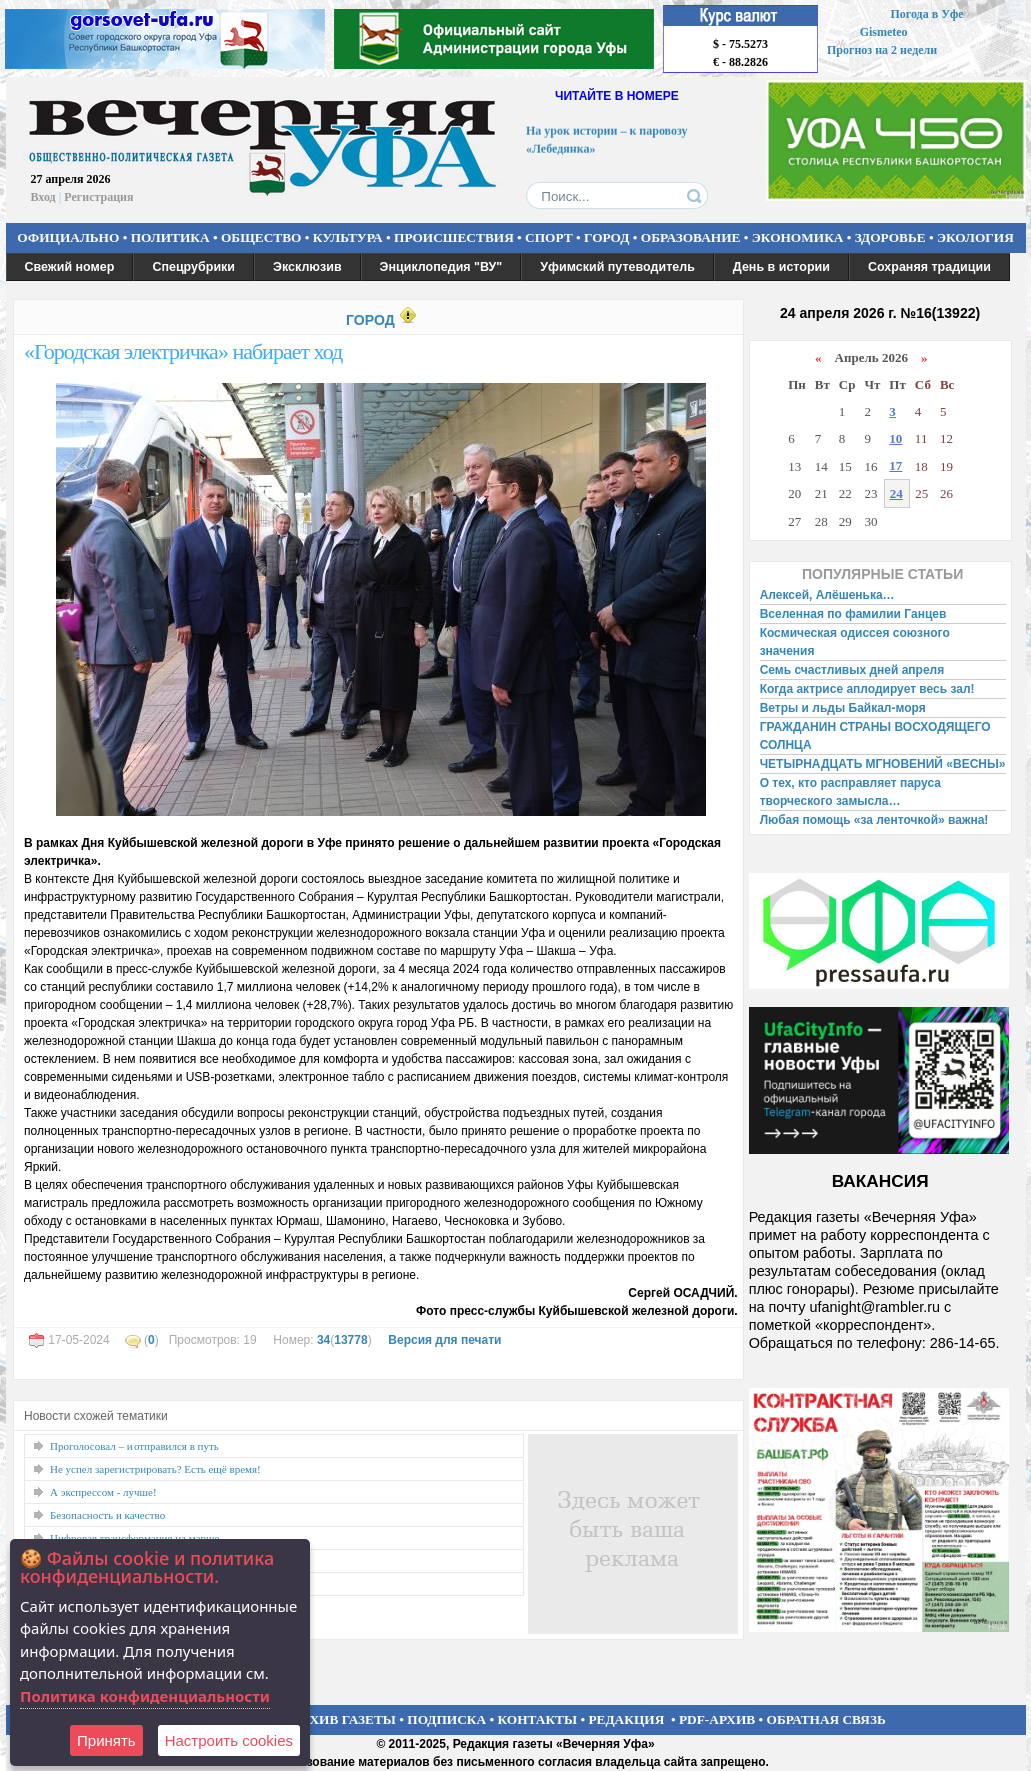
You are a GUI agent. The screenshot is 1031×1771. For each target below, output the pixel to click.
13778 (350, 1340)
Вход (43, 197)
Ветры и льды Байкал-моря (843, 708)
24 (896, 493)
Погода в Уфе (926, 14)
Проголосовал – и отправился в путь (134, 1446)
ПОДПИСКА (446, 1719)
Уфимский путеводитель (617, 267)
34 (323, 1340)
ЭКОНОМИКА (798, 237)
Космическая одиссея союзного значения (855, 642)
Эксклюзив (307, 267)
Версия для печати (444, 1340)
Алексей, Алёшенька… (827, 595)
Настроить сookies (229, 1740)
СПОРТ (549, 237)
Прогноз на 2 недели (882, 50)
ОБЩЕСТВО (261, 237)
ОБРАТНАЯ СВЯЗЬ (826, 1719)
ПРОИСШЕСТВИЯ (454, 237)
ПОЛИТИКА (170, 237)
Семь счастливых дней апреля (852, 670)
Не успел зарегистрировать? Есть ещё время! (155, 1469)
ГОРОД (606, 237)
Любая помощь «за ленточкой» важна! (874, 820)
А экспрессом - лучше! (103, 1492)
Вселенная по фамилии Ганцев (853, 614)
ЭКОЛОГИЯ (975, 237)
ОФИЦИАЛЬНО (68, 237)
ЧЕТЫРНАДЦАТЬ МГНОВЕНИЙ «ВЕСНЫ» (883, 764)
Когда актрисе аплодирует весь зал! (867, 689)
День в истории (781, 267)
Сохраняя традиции (929, 267)
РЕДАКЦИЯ (626, 1719)
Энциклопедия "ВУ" (441, 267)
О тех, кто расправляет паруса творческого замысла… (850, 792)
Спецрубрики (193, 267)
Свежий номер (70, 267)
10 (895, 438)
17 (895, 465)
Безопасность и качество (107, 1515)
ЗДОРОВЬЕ (890, 237)
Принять (106, 1740)
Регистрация (98, 197)
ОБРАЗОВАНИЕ (691, 237)
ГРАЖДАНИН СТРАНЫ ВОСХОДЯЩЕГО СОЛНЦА (875, 736)
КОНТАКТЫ (538, 1719)
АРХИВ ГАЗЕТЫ (344, 1719)
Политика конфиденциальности (145, 1696)
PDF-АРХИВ (717, 1719)
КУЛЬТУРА (348, 237)
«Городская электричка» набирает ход (183, 351)
